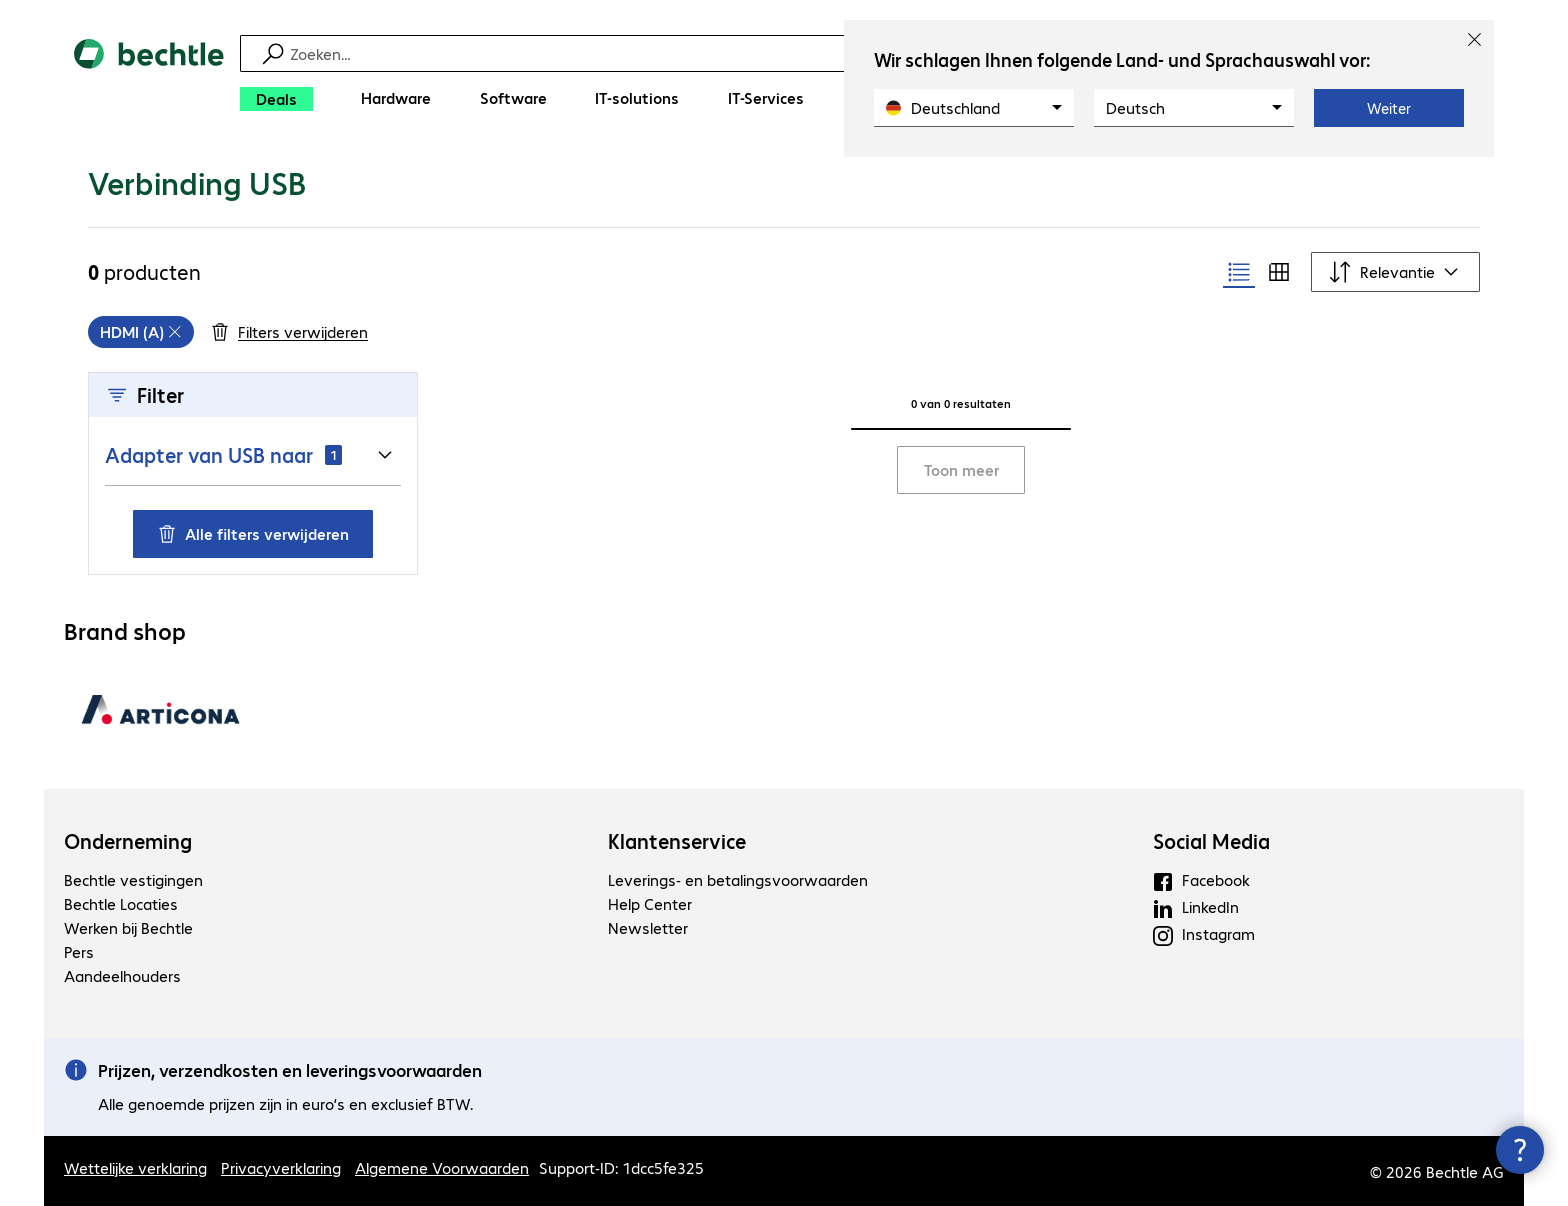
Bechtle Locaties (121, 903)
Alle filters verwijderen (253, 533)
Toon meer (961, 469)
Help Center (650, 903)
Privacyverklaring (281, 1167)
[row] (141, 332)
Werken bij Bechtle (128, 927)
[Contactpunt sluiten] (1520, 1150)
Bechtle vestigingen (133, 879)
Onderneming (128, 841)
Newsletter (648, 927)
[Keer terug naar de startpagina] (149, 80)
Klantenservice (677, 841)
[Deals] (276, 99)
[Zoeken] (797, 53)
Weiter (1389, 108)
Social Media (1211, 841)
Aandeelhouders (122, 975)
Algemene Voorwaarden (442, 1167)
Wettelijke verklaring (135, 1167)
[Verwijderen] (141, 332)
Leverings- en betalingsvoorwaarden (738, 879)
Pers (79, 951)
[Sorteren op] (1395, 272)
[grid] (141, 332)
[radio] (1239, 272)
